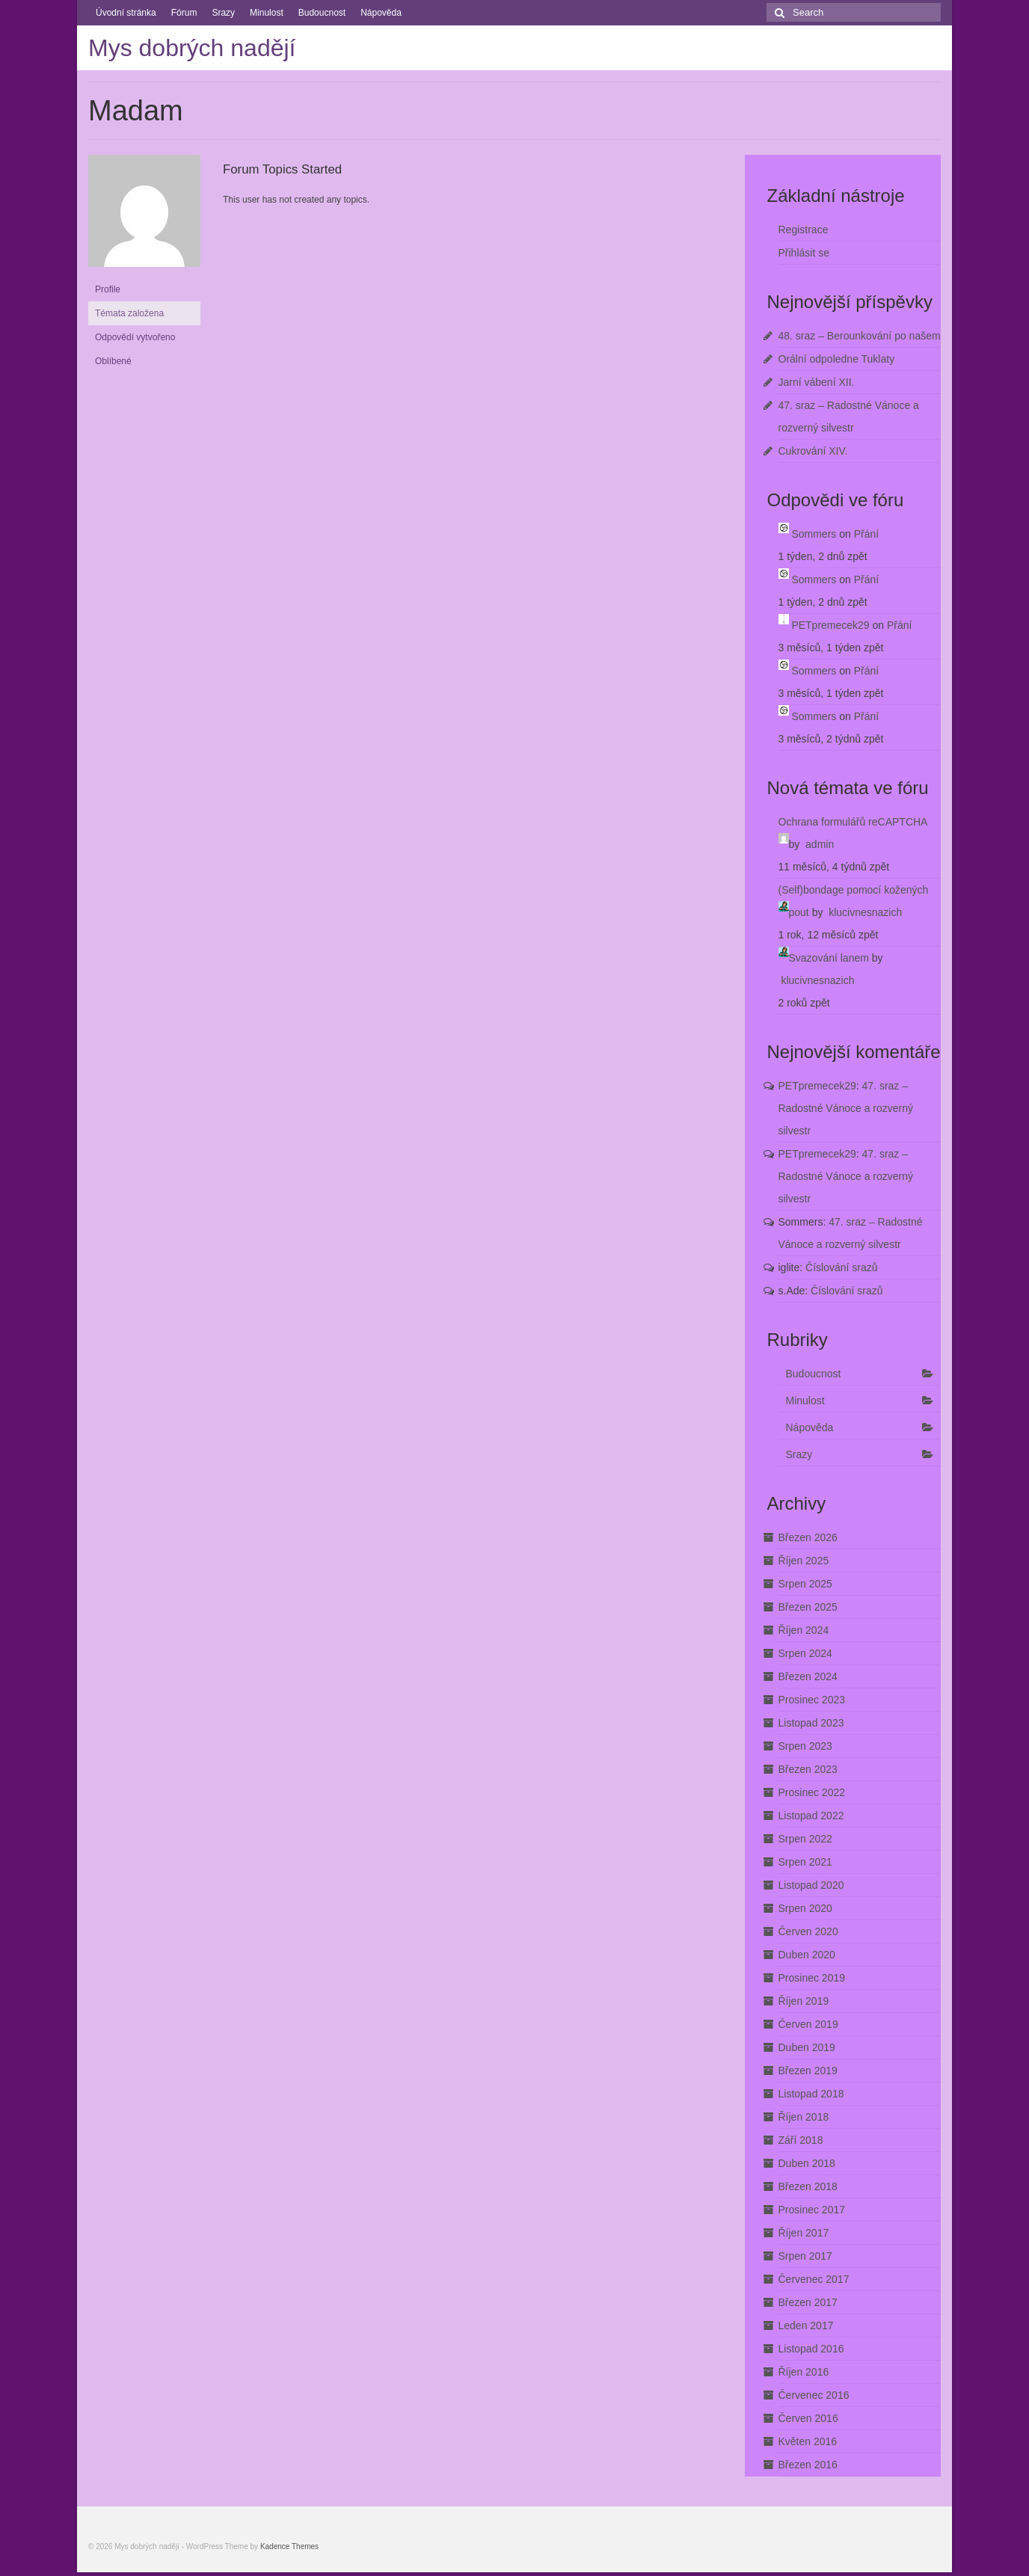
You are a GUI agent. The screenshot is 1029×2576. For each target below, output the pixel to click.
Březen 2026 (808, 1537)
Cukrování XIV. (813, 451)
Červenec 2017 (814, 2279)
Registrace (803, 230)
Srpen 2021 (805, 1862)
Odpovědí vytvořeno (135, 337)
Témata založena (129, 313)
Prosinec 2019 (812, 1978)
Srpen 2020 (805, 1908)
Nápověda (381, 12)
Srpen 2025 (805, 1584)
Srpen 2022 (805, 1839)
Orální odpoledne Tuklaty (836, 359)
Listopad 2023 (811, 1723)
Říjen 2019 (803, 2001)
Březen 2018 (808, 2186)
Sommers (813, 534)
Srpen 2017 (805, 2256)
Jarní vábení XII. (816, 382)
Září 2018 (800, 2140)
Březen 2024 (808, 1676)
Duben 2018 (806, 2163)
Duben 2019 (806, 2047)
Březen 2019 (808, 2071)
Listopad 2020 (811, 1885)
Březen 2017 (808, 2302)
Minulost (266, 12)
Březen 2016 (808, 2465)
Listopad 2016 (811, 2349)
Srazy (223, 12)
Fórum (184, 12)
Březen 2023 (808, 1769)
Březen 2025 (808, 1607)
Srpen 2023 (805, 1746)
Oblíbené (113, 361)
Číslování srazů (841, 1267)
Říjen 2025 (803, 1561)
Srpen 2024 (805, 1653)
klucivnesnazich (865, 912)
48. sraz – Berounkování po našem (859, 336)
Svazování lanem (829, 958)
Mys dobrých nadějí (191, 47)
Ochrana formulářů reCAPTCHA (852, 822)
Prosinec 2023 (812, 1700)
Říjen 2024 (803, 1630)
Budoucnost (321, 12)
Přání (866, 534)
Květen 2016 (808, 2441)
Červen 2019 (808, 2024)
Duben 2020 (806, 1955)
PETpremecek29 (830, 625)
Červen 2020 (808, 1931)
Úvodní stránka (126, 12)
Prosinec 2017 (812, 2210)
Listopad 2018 (811, 2094)
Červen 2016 (808, 2418)
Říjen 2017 (803, 2233)
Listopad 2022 (811, 1816)
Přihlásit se (803, 253)
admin (819, 844)
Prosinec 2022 (812, 1792)
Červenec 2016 (814, 2395)
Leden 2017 (806, 2325)
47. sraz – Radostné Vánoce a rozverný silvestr (846, 1108)
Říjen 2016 (803, 2372)
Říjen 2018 (803, 2117)
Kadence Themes (289, 2546)
